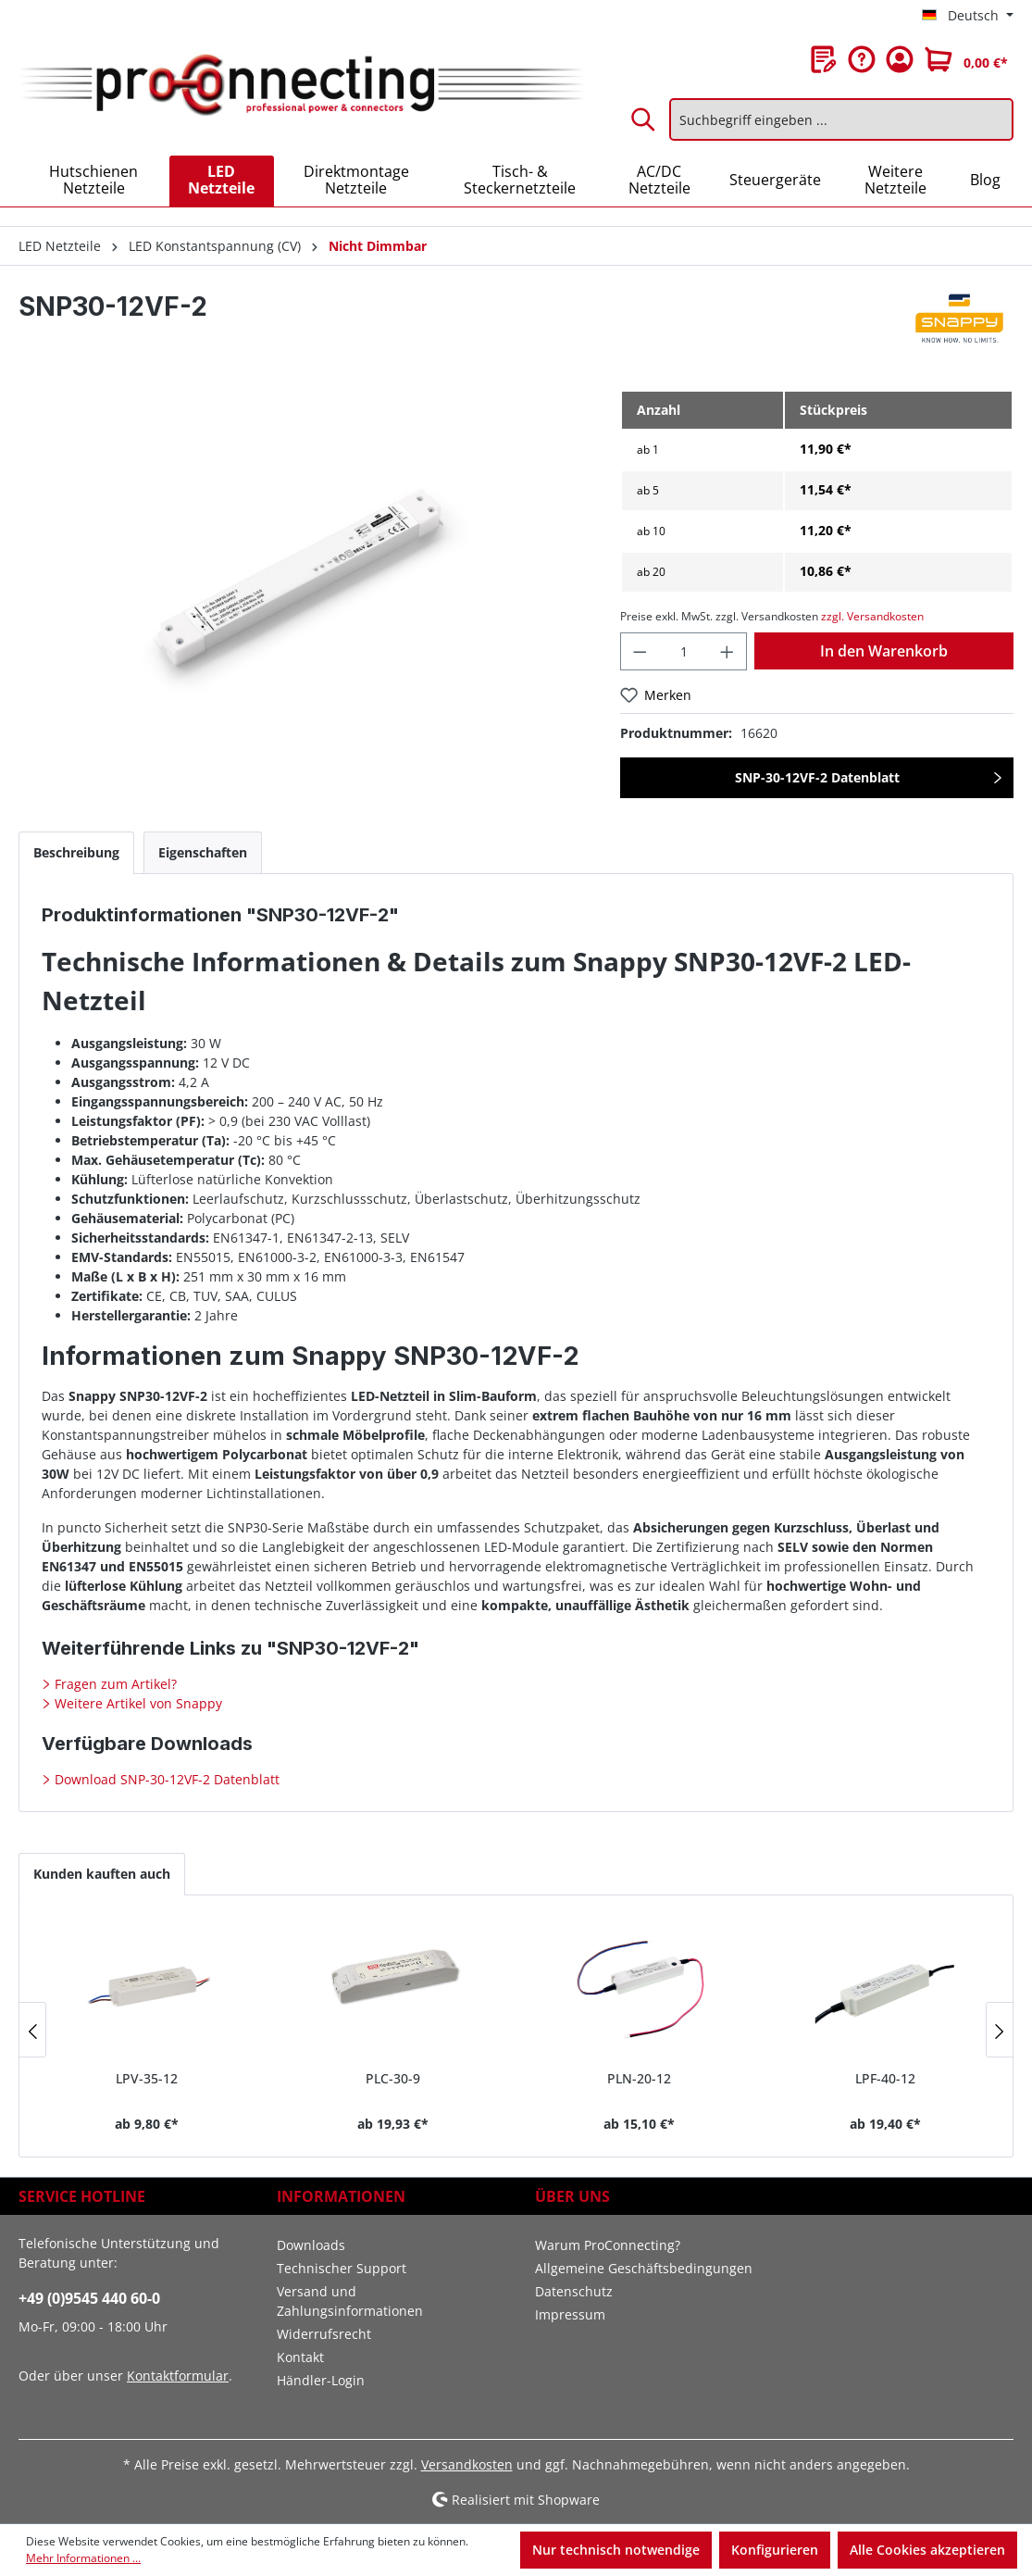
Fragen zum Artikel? (114, 1684)
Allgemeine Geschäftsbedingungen (643, 2268)
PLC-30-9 (393, 2078)
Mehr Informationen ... (83, 2558)
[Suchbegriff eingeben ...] (841, 119)
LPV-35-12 (147, 2078)
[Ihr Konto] (899, 59)
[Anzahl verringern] (639, 651)
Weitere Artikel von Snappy (136, 1703)
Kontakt (300, 2357)
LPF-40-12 (885, 2078)
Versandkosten (467, 2464)
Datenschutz (574, 2291)
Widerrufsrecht (324, 2334)
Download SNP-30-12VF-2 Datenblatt (165, 1779)
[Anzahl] (683, 651)
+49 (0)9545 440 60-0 (89, 2298)
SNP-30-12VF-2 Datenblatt (817, 777)
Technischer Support (341, 2268)
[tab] (76, 852)
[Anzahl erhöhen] (727, 651)
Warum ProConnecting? (607, 2245)
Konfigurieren (774, 2549)
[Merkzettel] (823, 59)
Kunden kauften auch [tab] (101, 1873)
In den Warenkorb (884, 651)
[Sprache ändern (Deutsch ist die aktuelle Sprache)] (967, 15)
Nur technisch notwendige (616, 2549)
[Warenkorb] (966, 59)
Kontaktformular (178, 2375)
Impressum (570, 2314)
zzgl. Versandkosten (872, 616)
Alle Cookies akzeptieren (927, 2549)
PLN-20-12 (639, 2078)
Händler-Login (321, 2380)
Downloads (311, 2245)
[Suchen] (644, 119)
